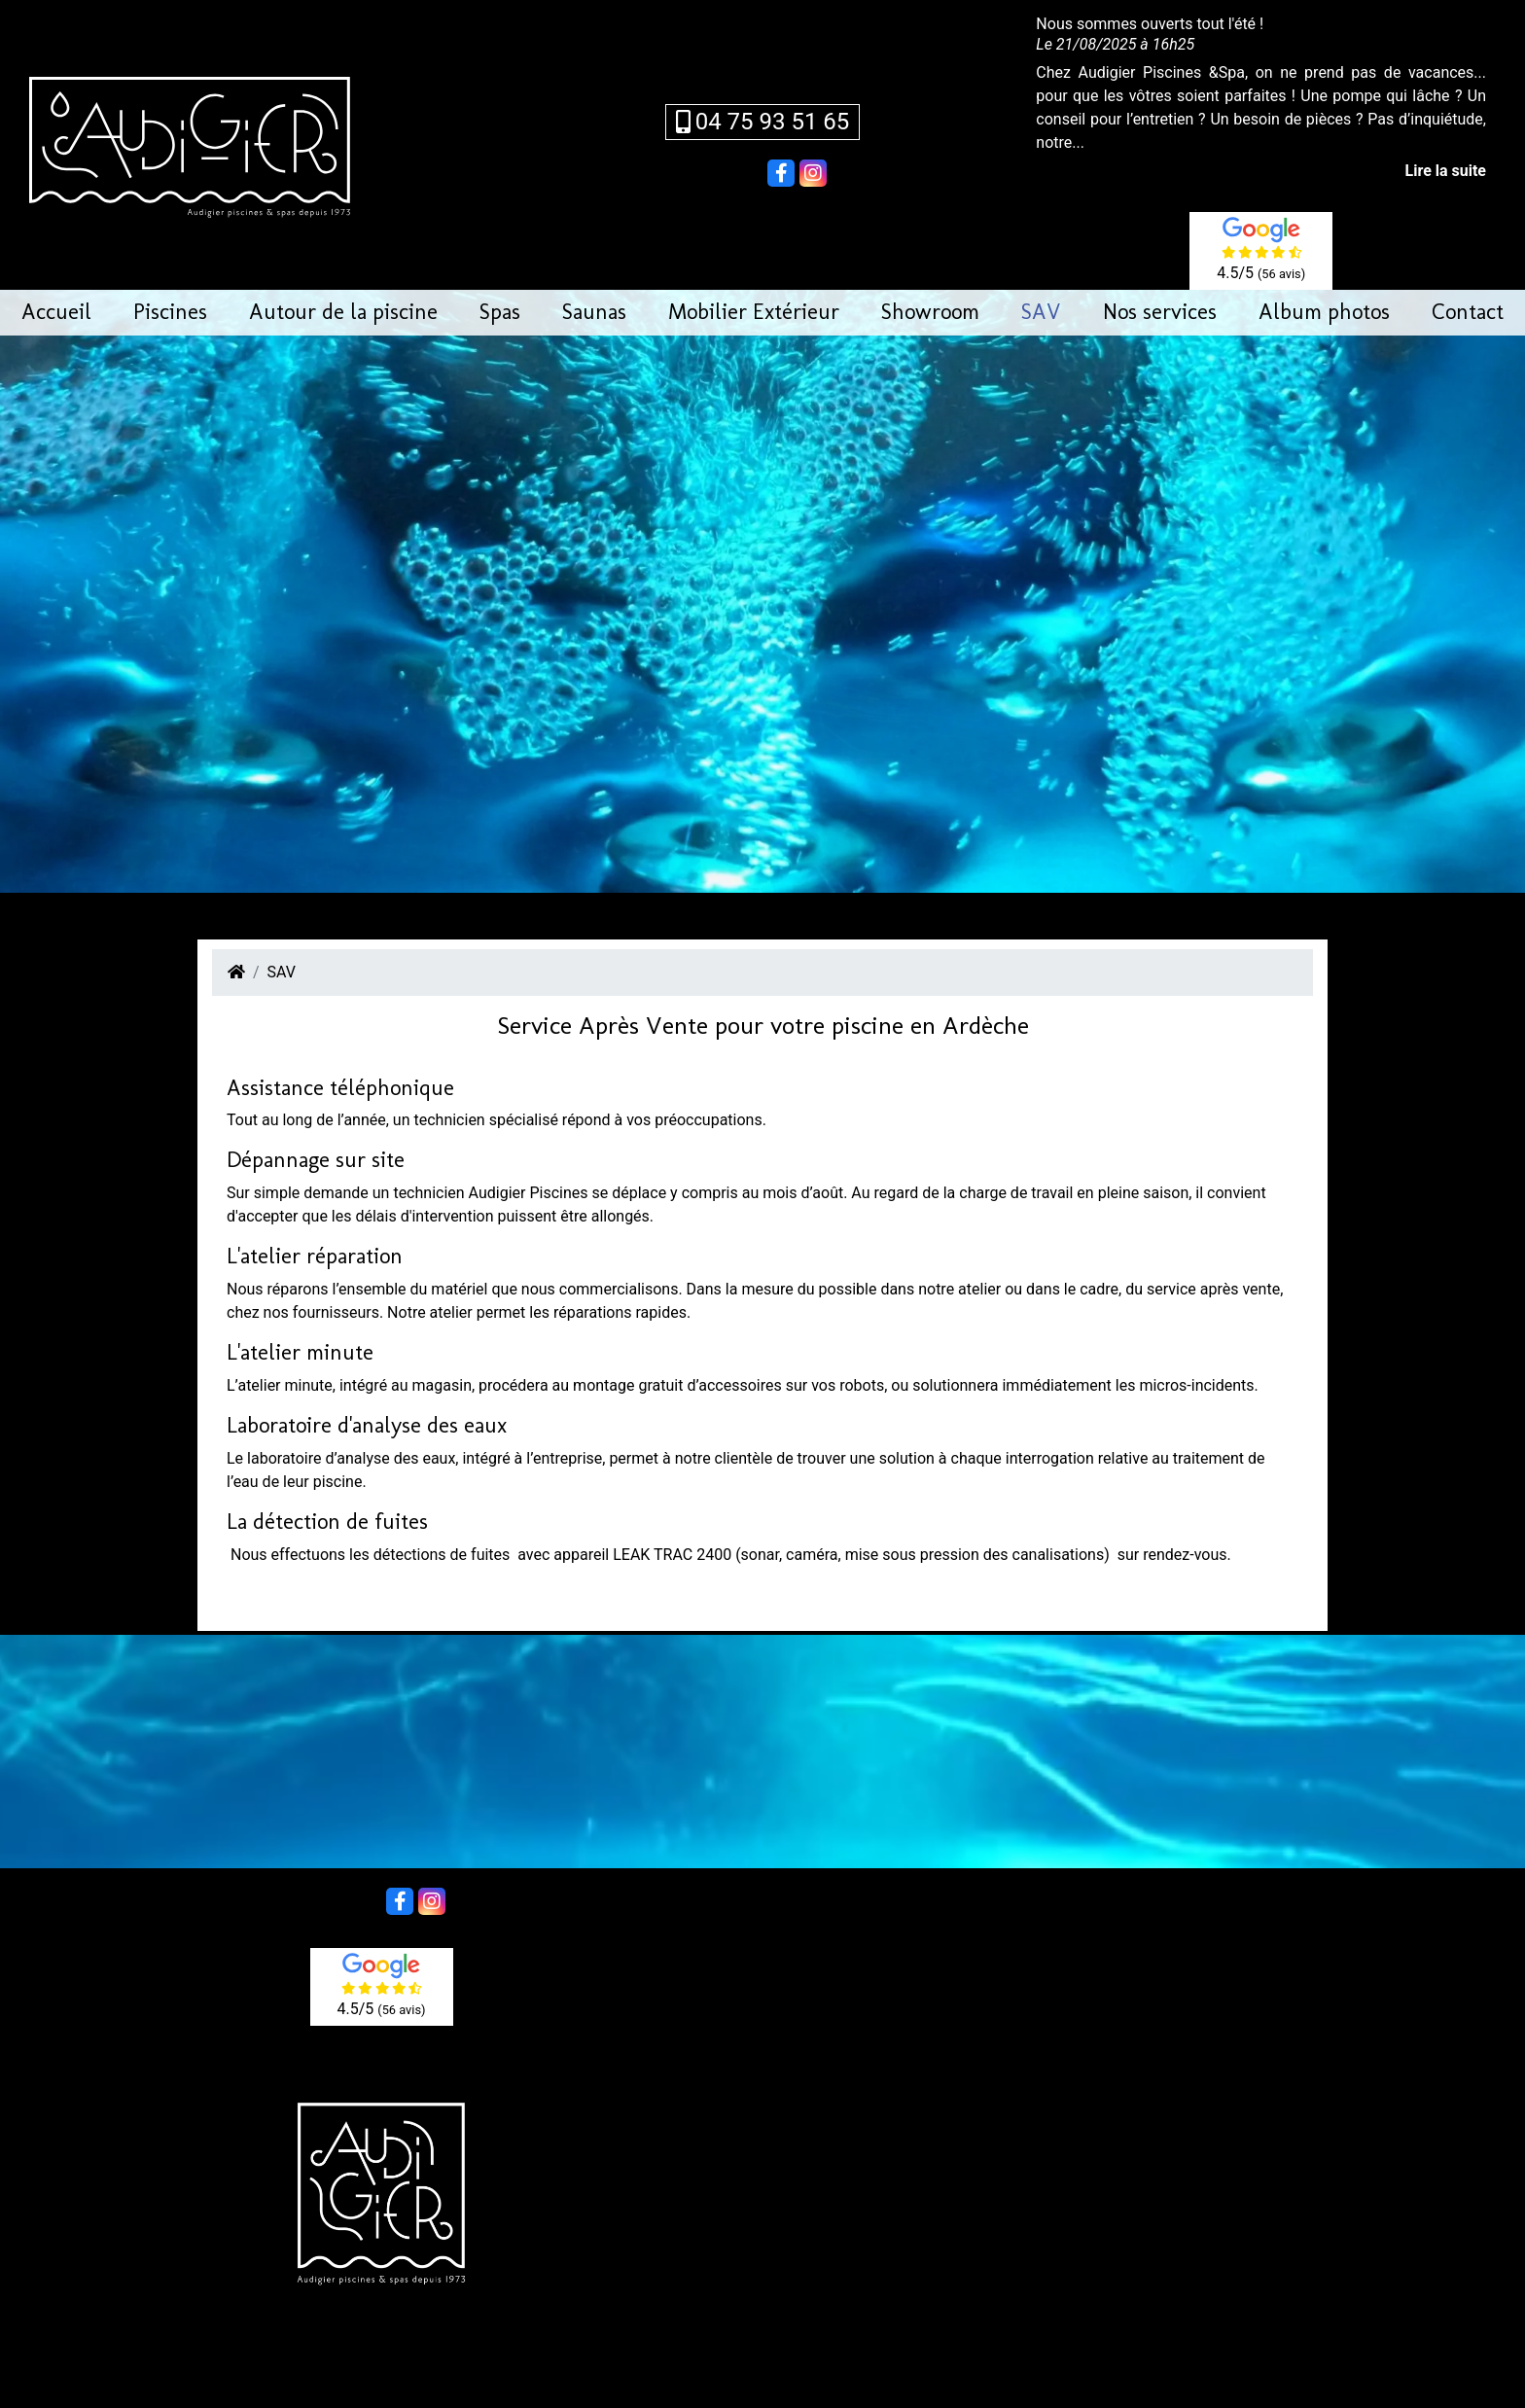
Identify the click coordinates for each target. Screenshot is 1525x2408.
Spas (499, 312)
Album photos (1324, 312)
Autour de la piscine (343, 312)
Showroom (930, 312)
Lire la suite (1445, 170)
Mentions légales (884, 2372)
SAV (1041, 312)
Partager (732, 170)
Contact (1468, 312)
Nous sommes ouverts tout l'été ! (1149, 24)
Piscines (170, 312)
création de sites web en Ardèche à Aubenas (783, 2396)
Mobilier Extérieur (753, 312)
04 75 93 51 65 (763, 121)
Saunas (594, 312)
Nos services (1160, 312)
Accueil (56, 312)
